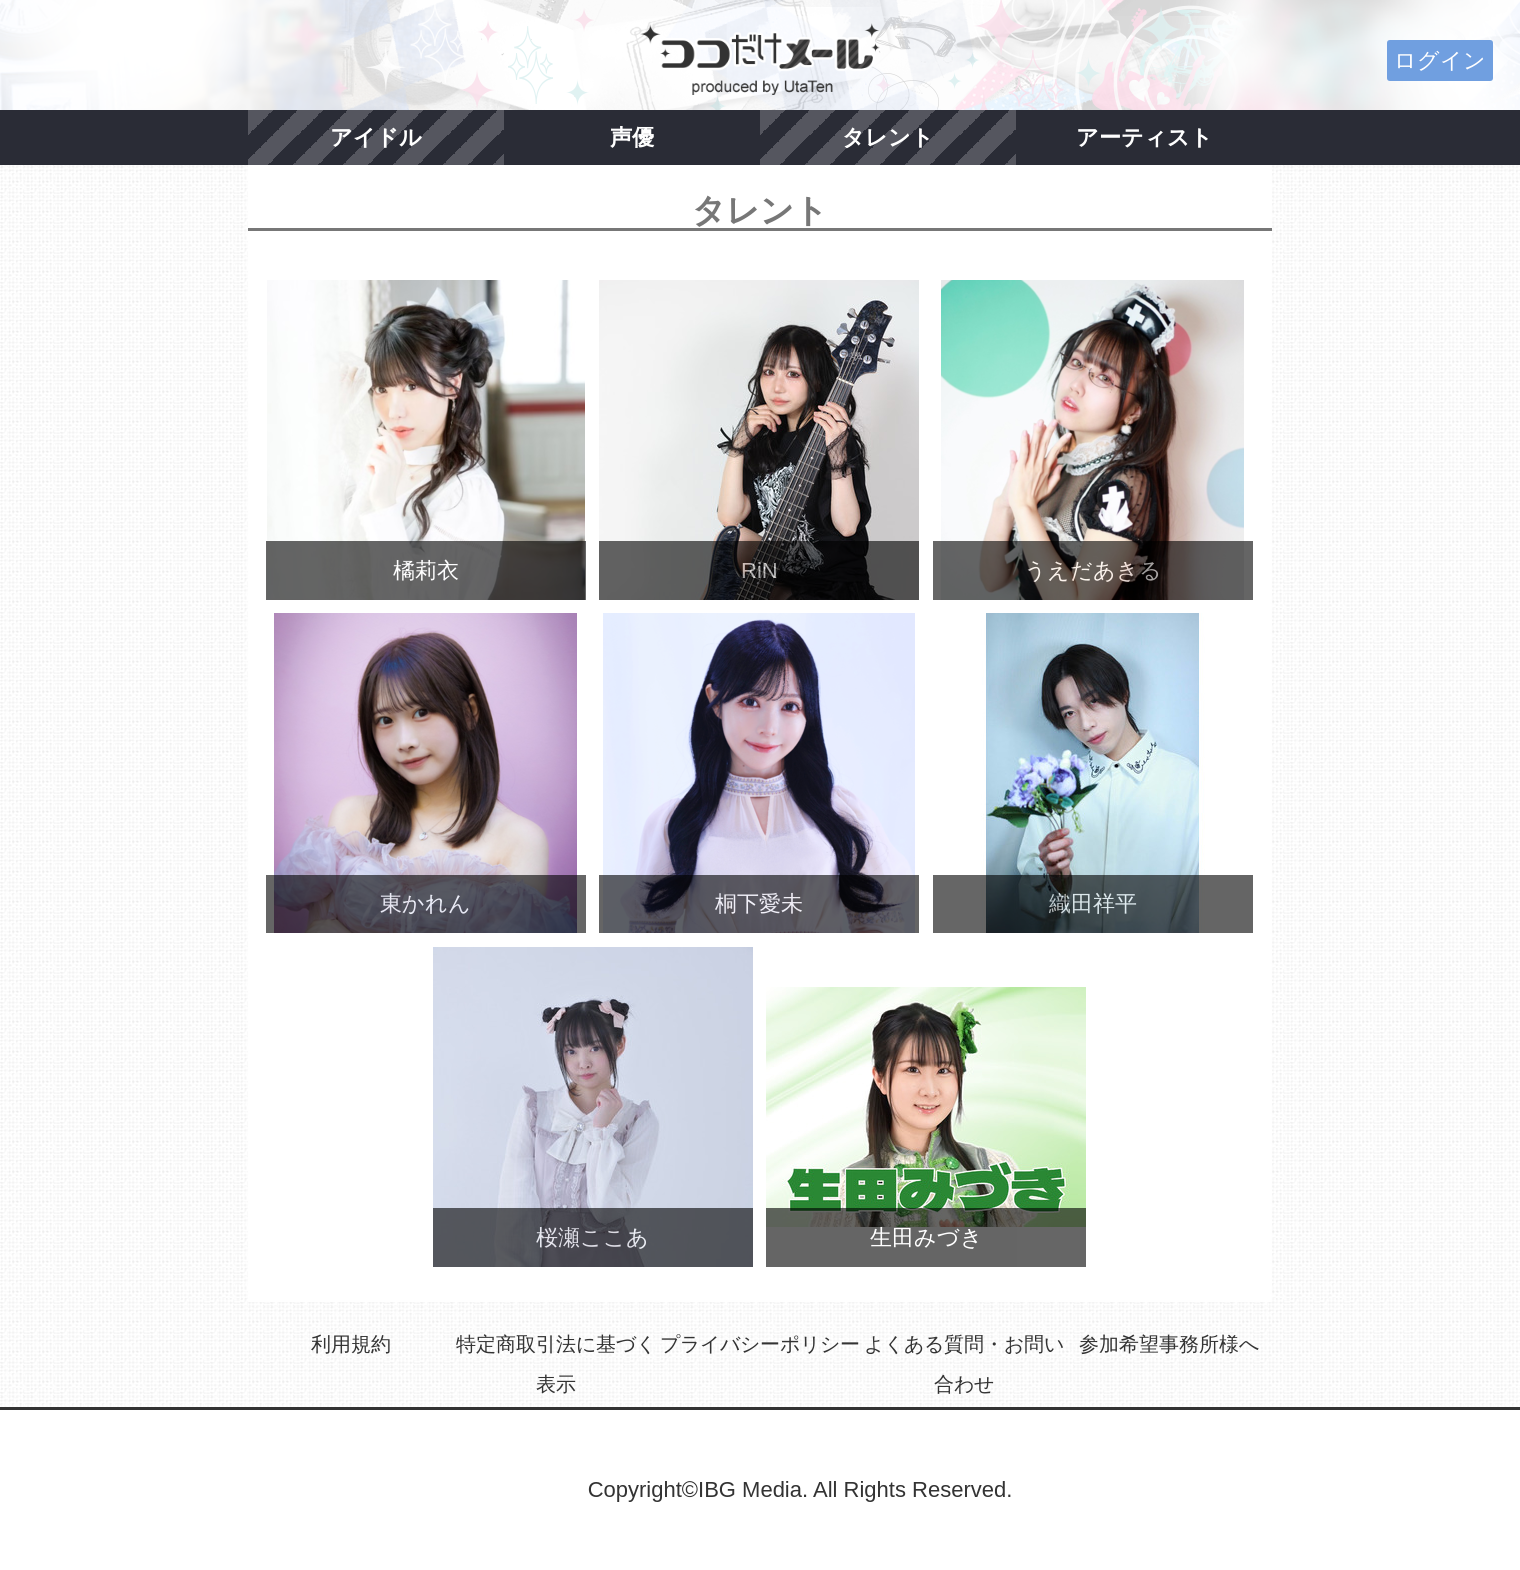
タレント (888, 137)
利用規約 (351, 1344)
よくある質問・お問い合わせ (964, 1364)
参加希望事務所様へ (1169, 1344)
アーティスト (1144, 137)
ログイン (1440, 60)
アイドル (376, 137)
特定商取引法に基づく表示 (556, 1364)
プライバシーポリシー (760, 1344)
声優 (632, 137)
